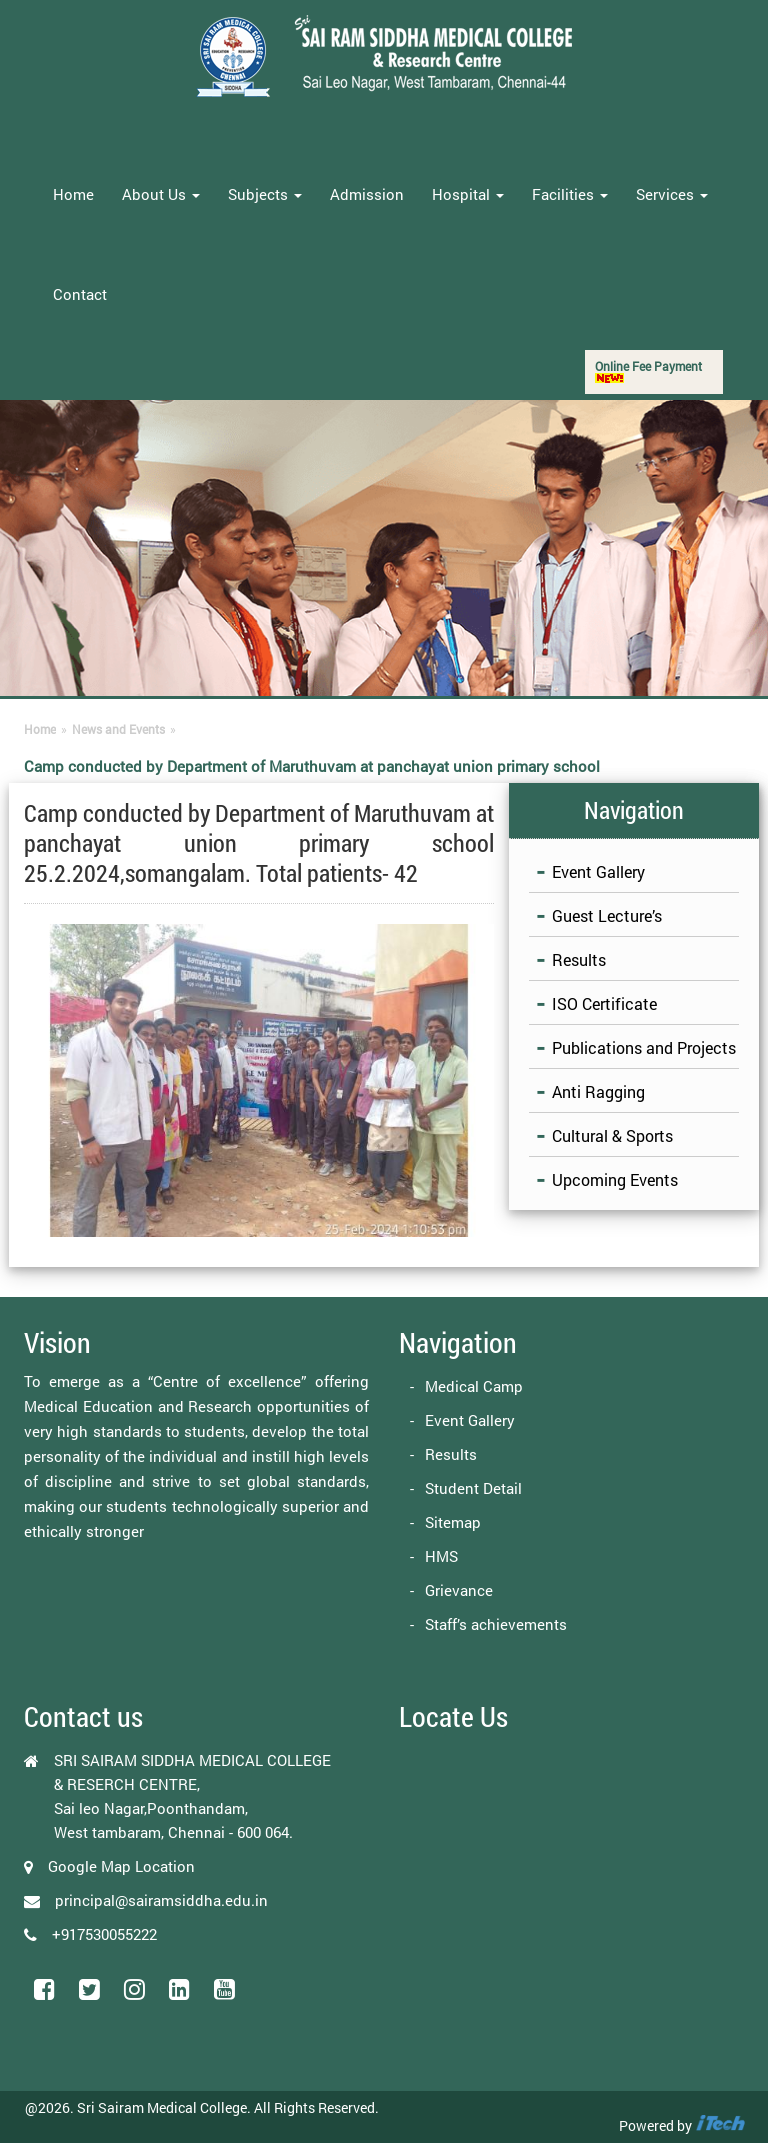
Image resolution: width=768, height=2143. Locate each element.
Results (579, 959)
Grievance (459, 1590)
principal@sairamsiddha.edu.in (161, 1900)
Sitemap (453, 1522)
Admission (367, 194)
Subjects (265, 194)
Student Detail (473, 1488)
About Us (161, 194)
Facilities (570, 194)
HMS (441, 1556)
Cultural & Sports (612, 1135)
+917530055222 (104, 1934)
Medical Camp (474, 1386)
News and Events (118, 729)
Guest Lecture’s (607, 915)
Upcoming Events (615, 1179)
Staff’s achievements (496, 1624)
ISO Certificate (604, 1003)
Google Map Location (121, 1866)
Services (672, 194)
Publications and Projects (644, 1047)
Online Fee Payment (648, 370)
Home (73, 194)
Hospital (468, 194)
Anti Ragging (598, 1091)
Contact (80, 294)
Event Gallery (598, 871)
